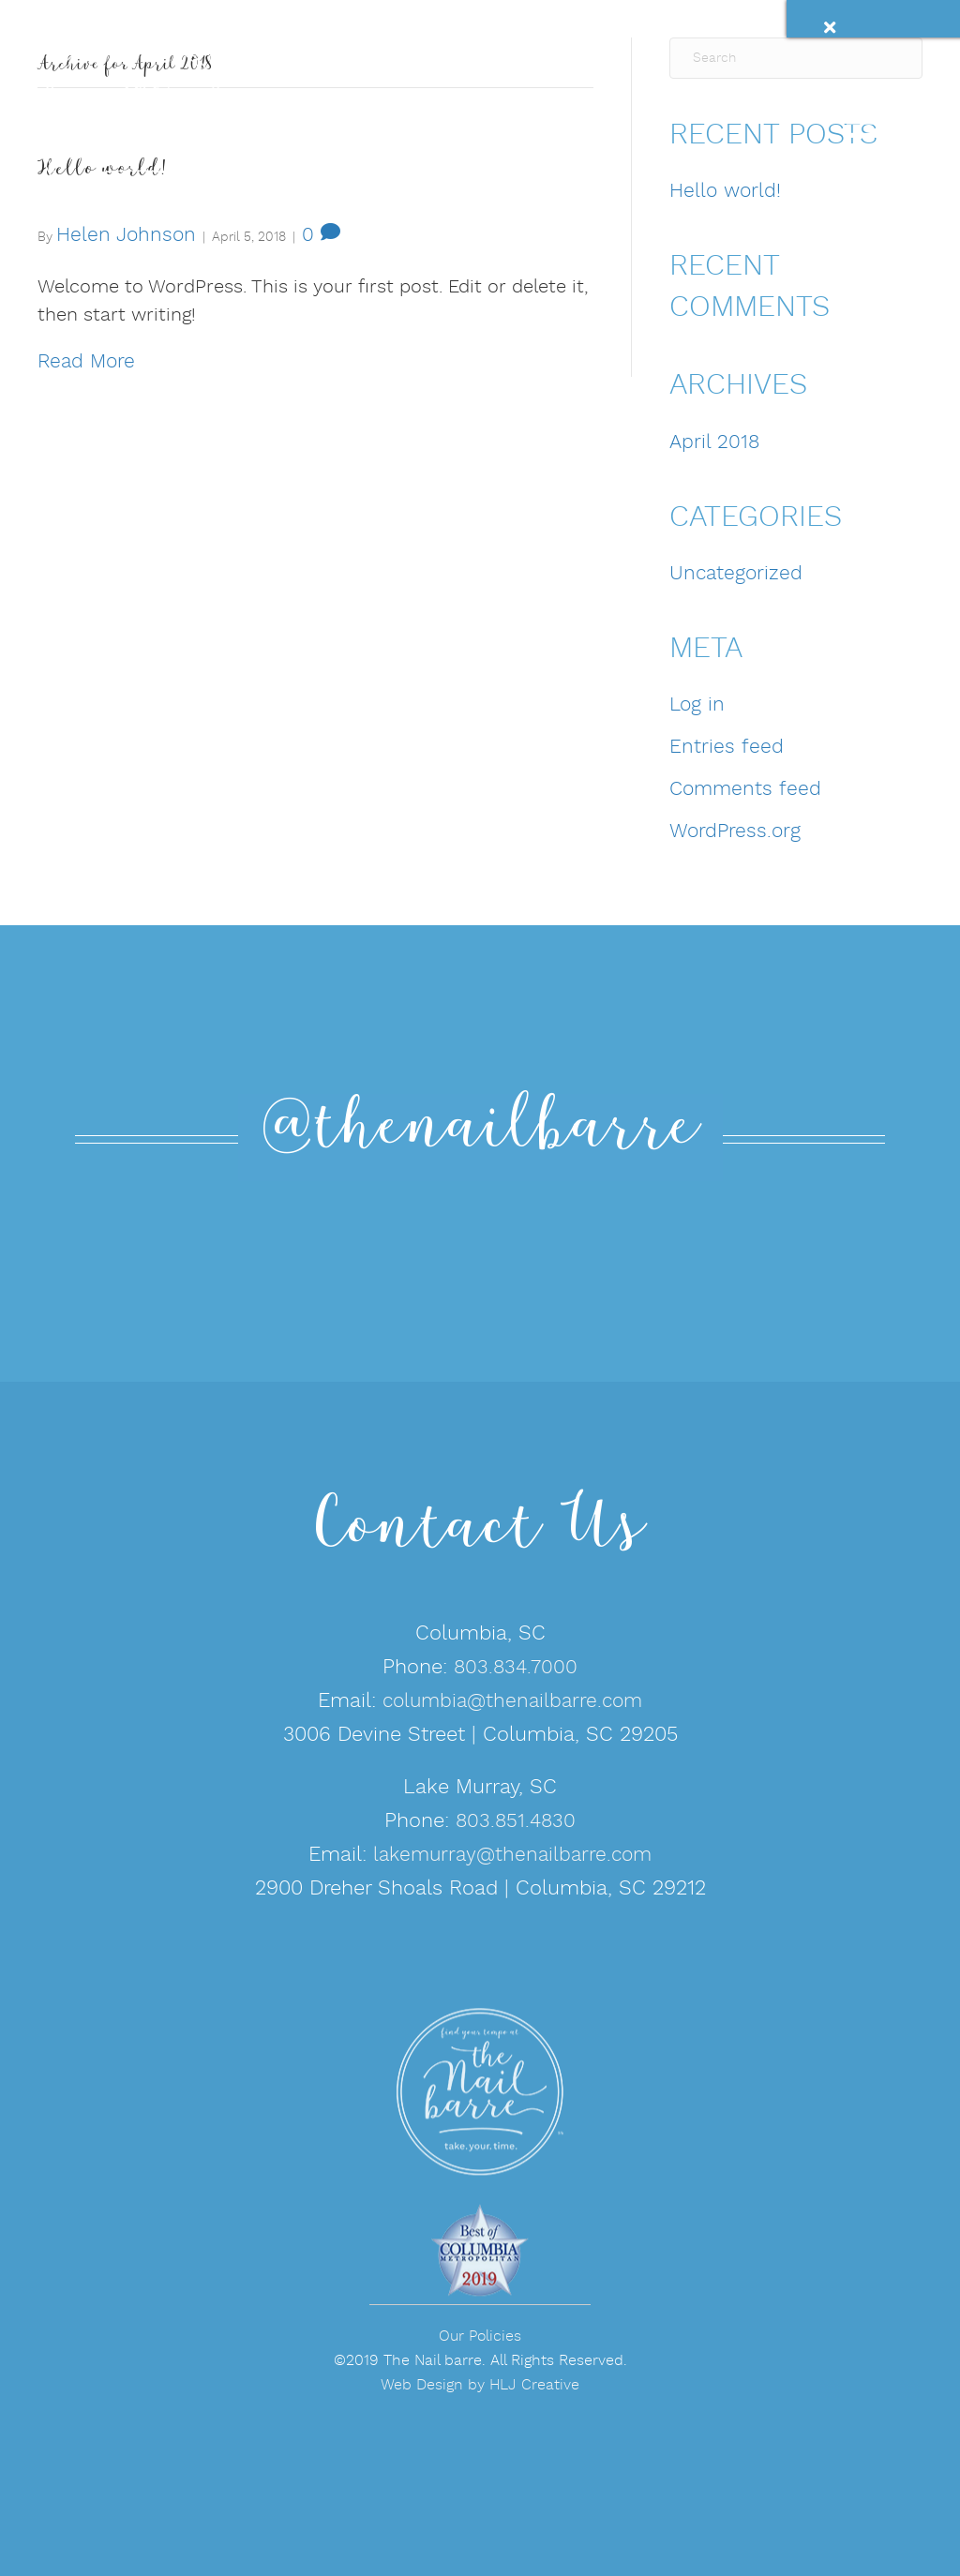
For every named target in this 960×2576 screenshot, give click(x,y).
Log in (697, 705)
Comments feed (745, 789)
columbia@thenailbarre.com (512, 1701)
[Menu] (846, 110)
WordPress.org (735, 832)
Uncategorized (735, 574)
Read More (86, 362)
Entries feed (726, 747)
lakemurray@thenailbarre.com (512, 1855)
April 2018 (714, 443)
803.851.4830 (516, 1821)
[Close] (855, 29)
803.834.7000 (516, 1668)
